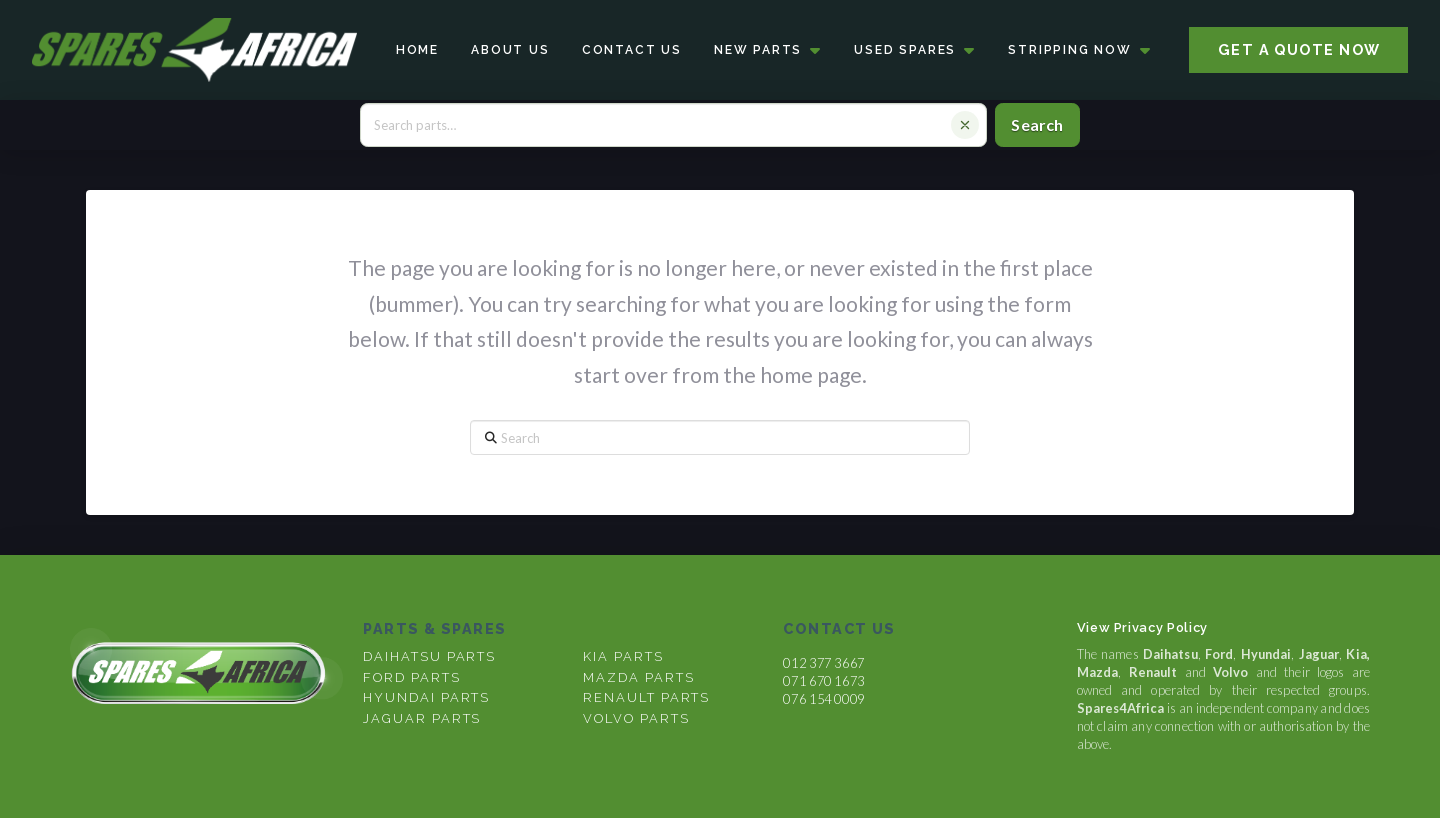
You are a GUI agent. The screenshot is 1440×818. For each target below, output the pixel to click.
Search (1037, 124)
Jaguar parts (422, 718)
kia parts (623, 656)
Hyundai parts (426, 697)
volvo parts (636, 718)
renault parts (646, 697)
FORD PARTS (411, 677)
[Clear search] (965, 125)
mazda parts (638, 677)
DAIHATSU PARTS (429, 656)
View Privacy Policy (1142, 627)
